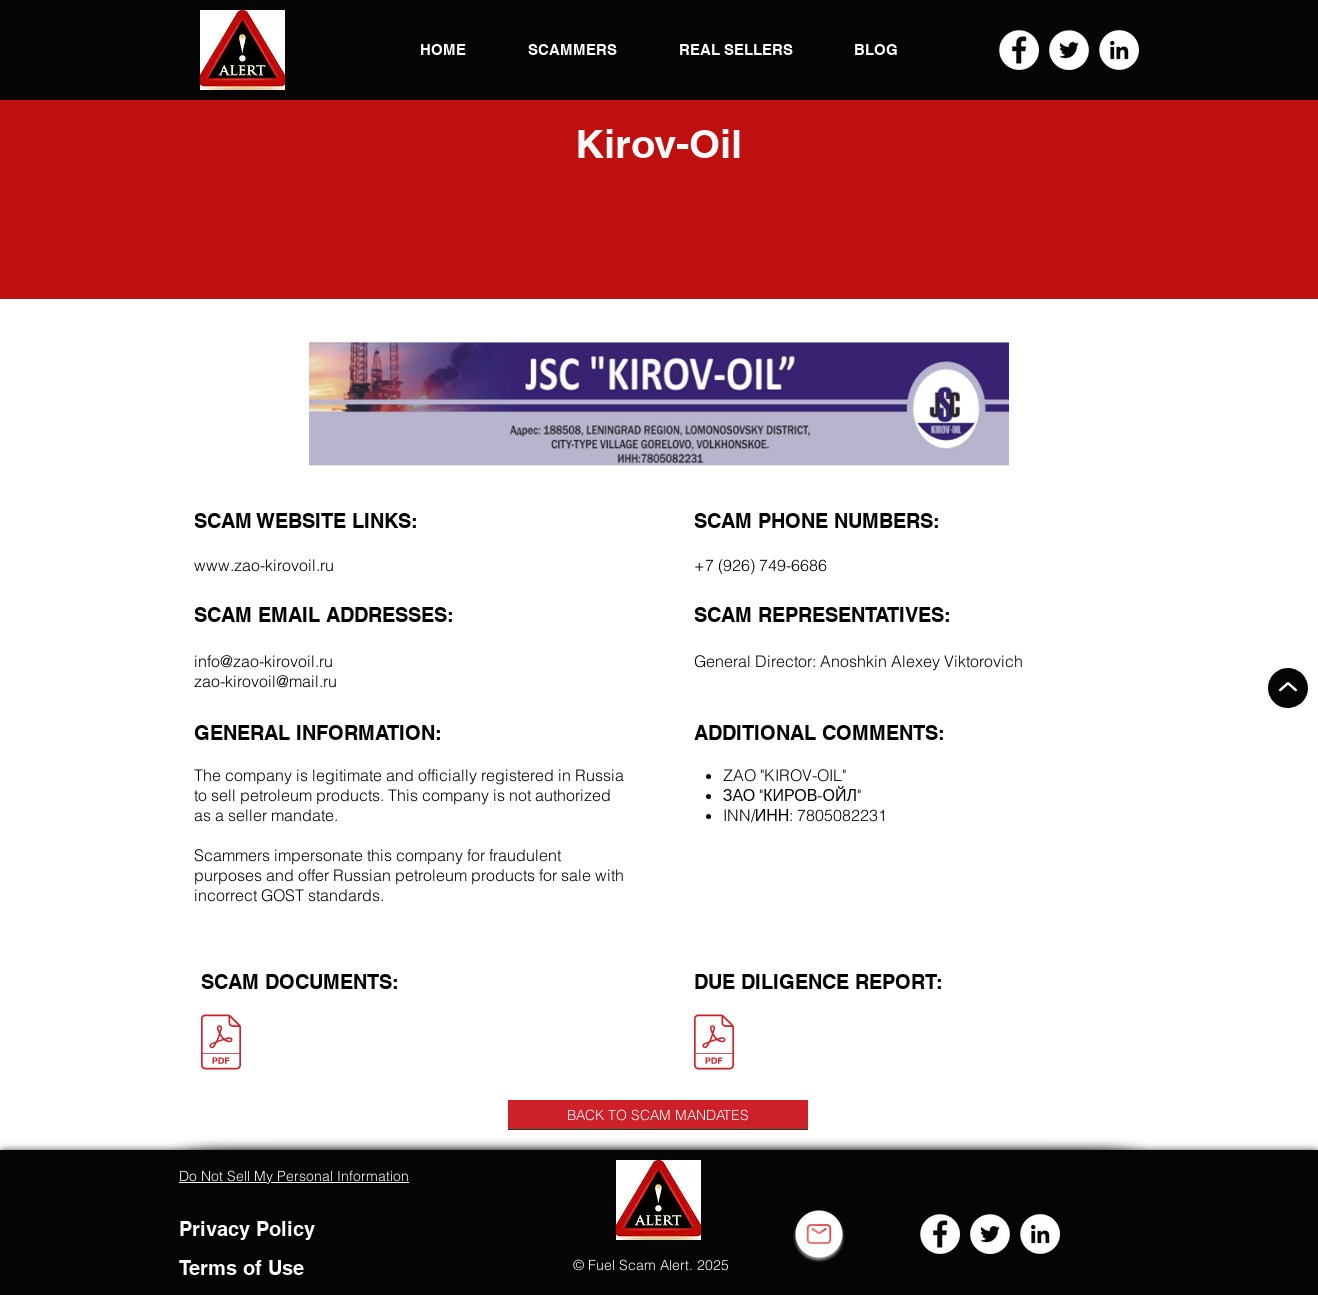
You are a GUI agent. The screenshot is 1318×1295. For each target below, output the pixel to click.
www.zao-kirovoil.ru (264, 565)
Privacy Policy (247, 1229)
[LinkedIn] (1119, 50)
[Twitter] (1069, 50)
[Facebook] (1019, 50)
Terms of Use (241, 1268)
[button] (242, 50)
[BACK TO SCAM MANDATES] (658, 1115)
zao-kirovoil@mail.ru (265, 681)
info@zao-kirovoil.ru (263, 661)
